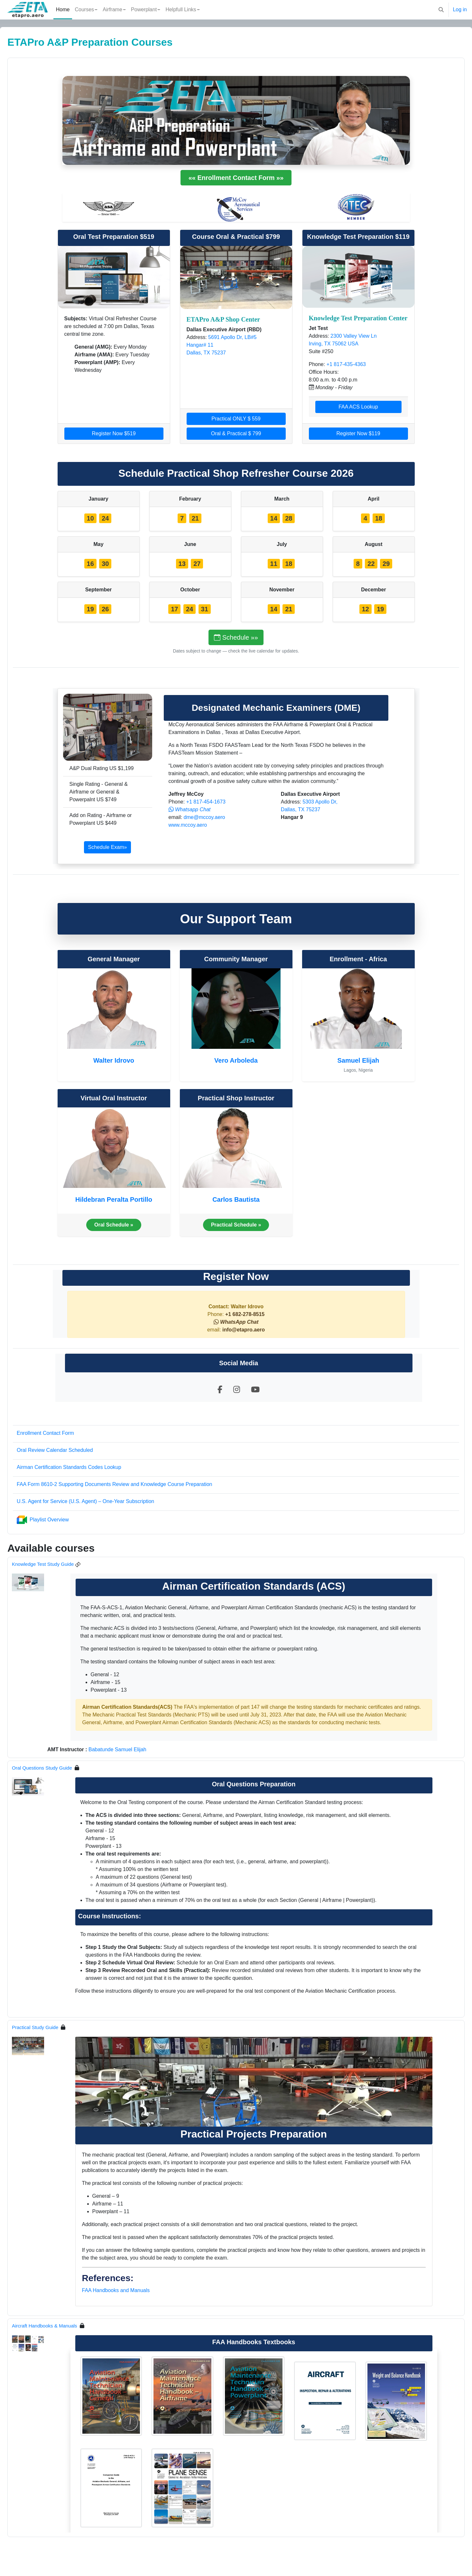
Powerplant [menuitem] (144, 9)
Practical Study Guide (50, 2027)
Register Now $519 (113, 433)
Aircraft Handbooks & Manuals (60, 2325)
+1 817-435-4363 (346, 364)
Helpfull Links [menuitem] (180, 9)
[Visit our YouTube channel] (255, 1390)
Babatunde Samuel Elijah (133, 1749)
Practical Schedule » (236, 1224)
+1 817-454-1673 (205, 801)
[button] (441, 9)
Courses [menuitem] (84, 9)
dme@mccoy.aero (204, 817)
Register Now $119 (358, 433)
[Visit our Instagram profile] (236, 1390)
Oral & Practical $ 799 (236, 433)
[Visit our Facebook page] (219, 1390)
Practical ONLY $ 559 (235, 418)
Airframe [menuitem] (112, 9)
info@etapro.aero (243, 1329)
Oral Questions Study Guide (57, 1768)
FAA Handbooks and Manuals (116, 2290)
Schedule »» (236, 637)
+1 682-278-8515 (244, 1314)
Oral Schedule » (113, 1224)
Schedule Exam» (107, 847)
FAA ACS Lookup (358, 406)
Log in (460, 9)
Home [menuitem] (63, 9)
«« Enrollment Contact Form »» (236, 177)
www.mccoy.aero (188, 825)
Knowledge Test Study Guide (58, 1564)
